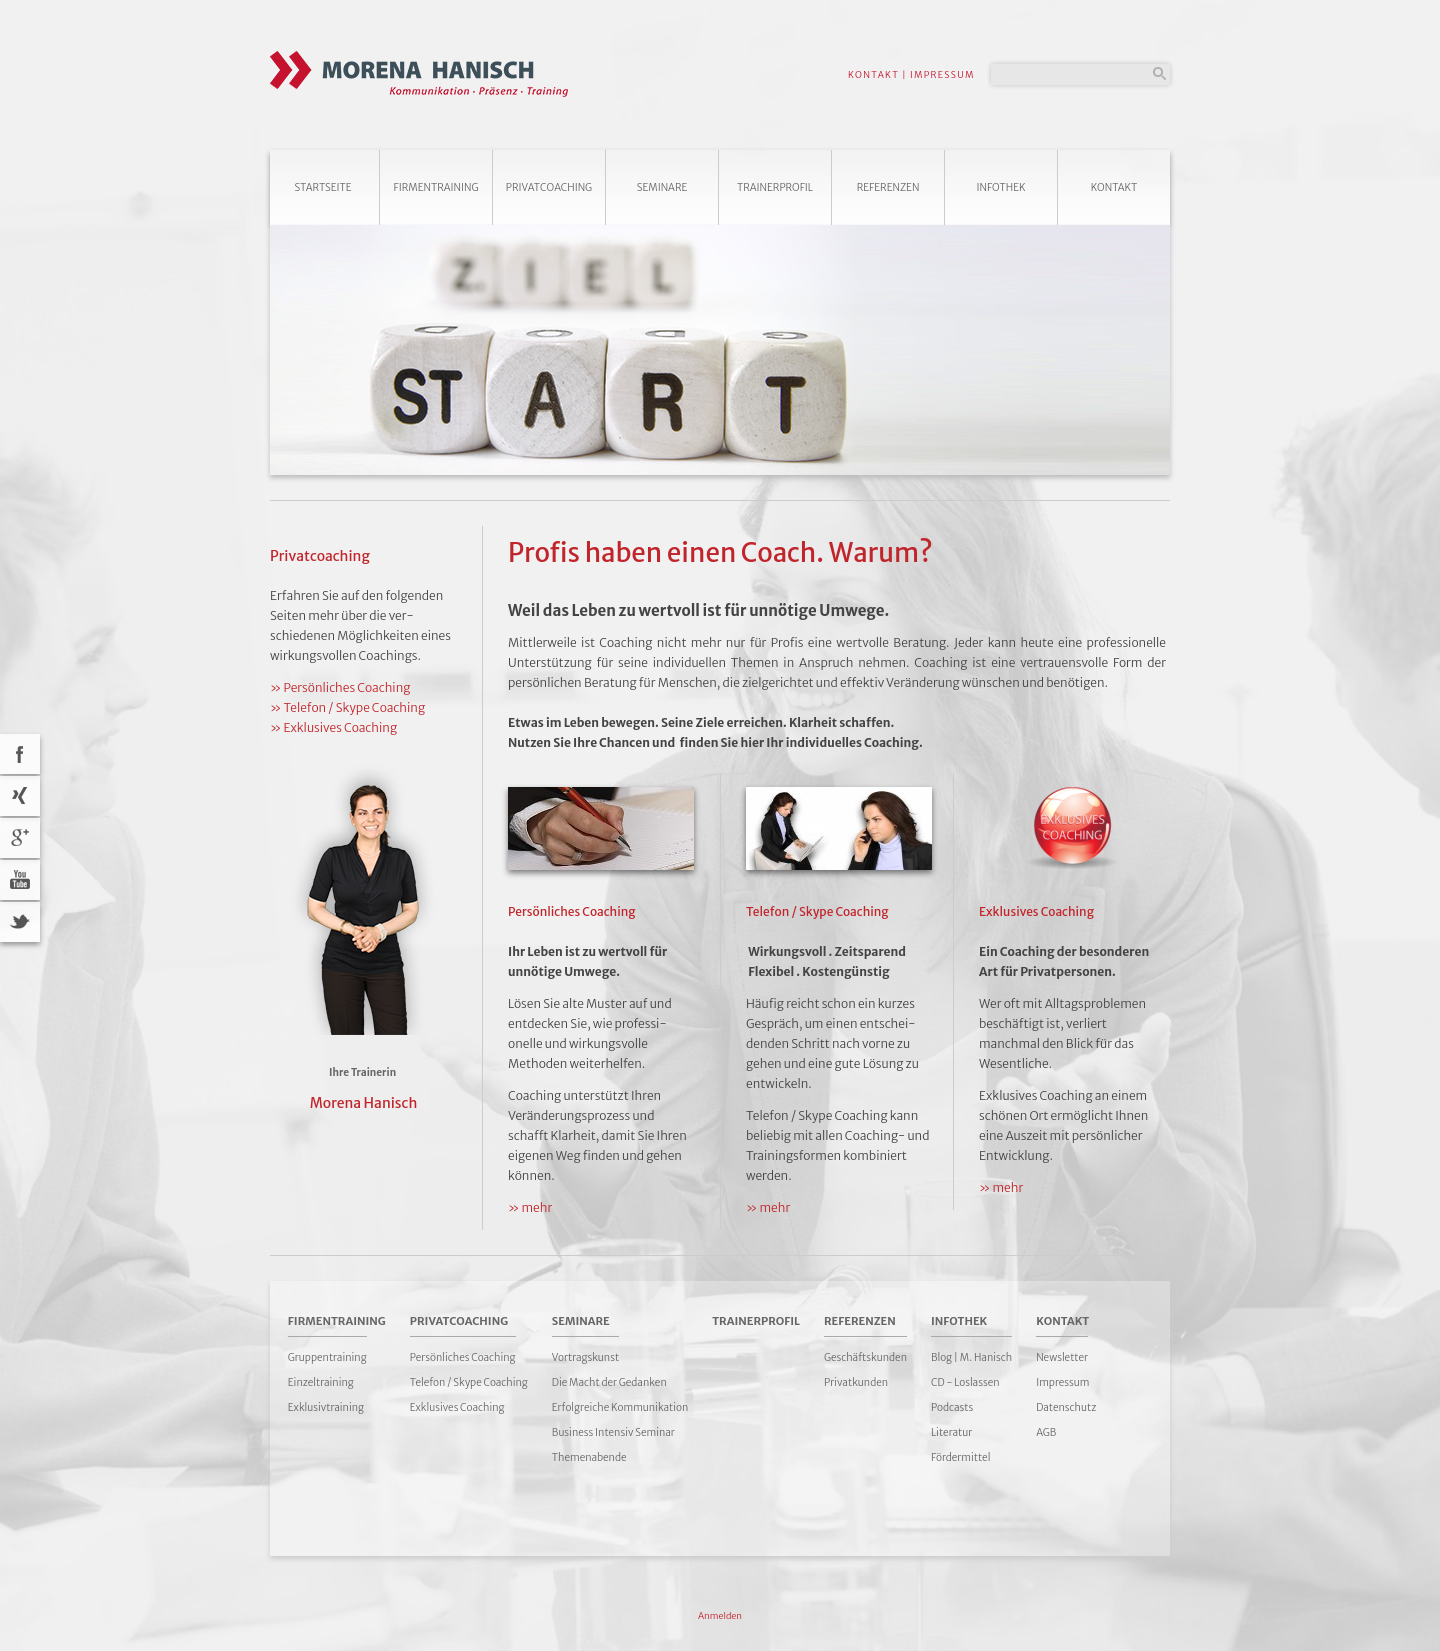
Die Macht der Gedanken (609, 1382)
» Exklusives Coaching (333, 727)
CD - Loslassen (965, 1382)
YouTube (20, 880)
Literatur (951, 1432)
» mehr (530, 1207)
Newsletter (1062, 1357)
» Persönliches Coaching (340, 687)
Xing (20, 796)
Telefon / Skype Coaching (469, 1382)
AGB (1046, 1432)
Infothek (1001, 187)
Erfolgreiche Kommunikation (620, 1407)
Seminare (662, 187)
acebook (20, 754)
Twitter (20, 922)
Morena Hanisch (364, 1103)
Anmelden (720, 1615)
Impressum (1062, 1382)
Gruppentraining (327, 1357)
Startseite (322, 187)
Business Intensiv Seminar (613, 1432)
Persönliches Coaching (463, 1357)
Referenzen (888, 187)
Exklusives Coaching (457, 1407)
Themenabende (589, 1457)
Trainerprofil (775, 187)
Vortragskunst (585, 1357)
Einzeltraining (321, 1382)
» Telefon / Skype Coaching (347, 707)
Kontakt (1114, 187)
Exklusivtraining (326, 1407)
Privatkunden (856, 1382)
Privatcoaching (549, 187)
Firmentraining (435, 187)
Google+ (20, 838)
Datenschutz (1066, 1407)
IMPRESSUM (942, 74)
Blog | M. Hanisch (971, 1357)
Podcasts (952, 1407)
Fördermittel (960, 1457)
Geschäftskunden (865, 1357)
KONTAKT (873, 74)
